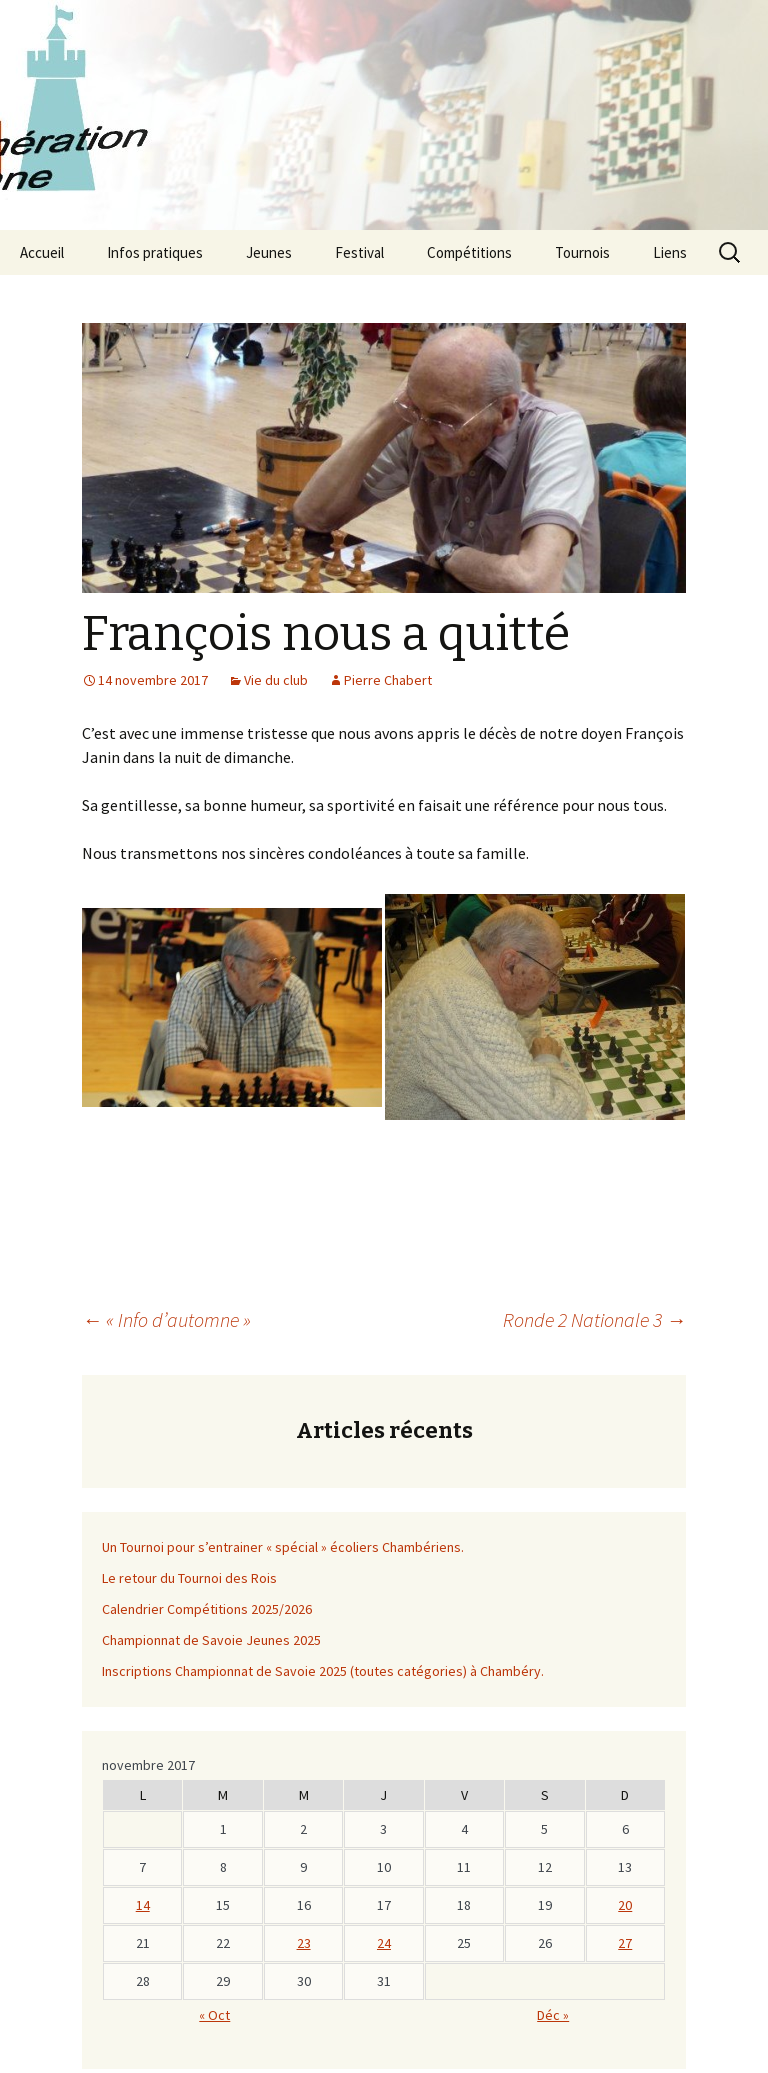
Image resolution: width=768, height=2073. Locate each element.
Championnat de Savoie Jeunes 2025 (211, 1640)
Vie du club (276, 680)
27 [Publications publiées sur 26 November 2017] (625, 1943)
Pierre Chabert (388, 680)
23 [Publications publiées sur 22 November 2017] (304, 1943)
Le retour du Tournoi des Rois (189, 1578)
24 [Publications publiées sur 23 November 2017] (384, 1943)
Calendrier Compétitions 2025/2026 (207, 1609)
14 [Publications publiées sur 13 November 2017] (143, 1905)
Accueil (42, 252)
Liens (670, 252)
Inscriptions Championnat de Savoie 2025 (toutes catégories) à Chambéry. (323, 1671)
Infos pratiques (155, 252)
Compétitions (469, 252)
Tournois (582, 252)
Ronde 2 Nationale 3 (594, 1319)
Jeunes (269, 252)
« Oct (214, 2015)
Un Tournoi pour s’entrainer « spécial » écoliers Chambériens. (283, 1547)
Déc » (553, 2015)
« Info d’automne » (166, 1319)
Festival (359, 252)
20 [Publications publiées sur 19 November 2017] (625, 1905)
